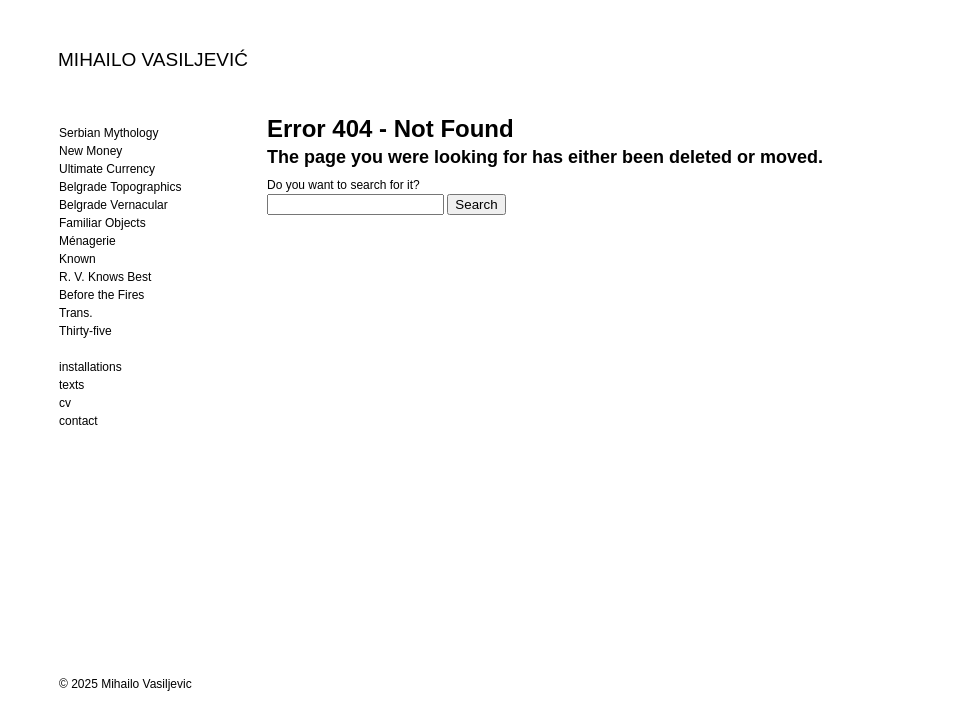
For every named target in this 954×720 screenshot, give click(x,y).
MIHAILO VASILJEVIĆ (153, 59)
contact (78, 421)
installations (90, 367)
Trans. (76, 313)
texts (71, 385)
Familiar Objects (102, 223)
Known (77, 259)
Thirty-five (85, 331)
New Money (90, 151)
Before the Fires (101, 295)
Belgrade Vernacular (113, 205)
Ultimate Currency (107, 169)
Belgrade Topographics (120, 187)
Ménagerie (87, 241)
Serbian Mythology (108, 133)
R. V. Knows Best (105, 277)
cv (65, 403)
